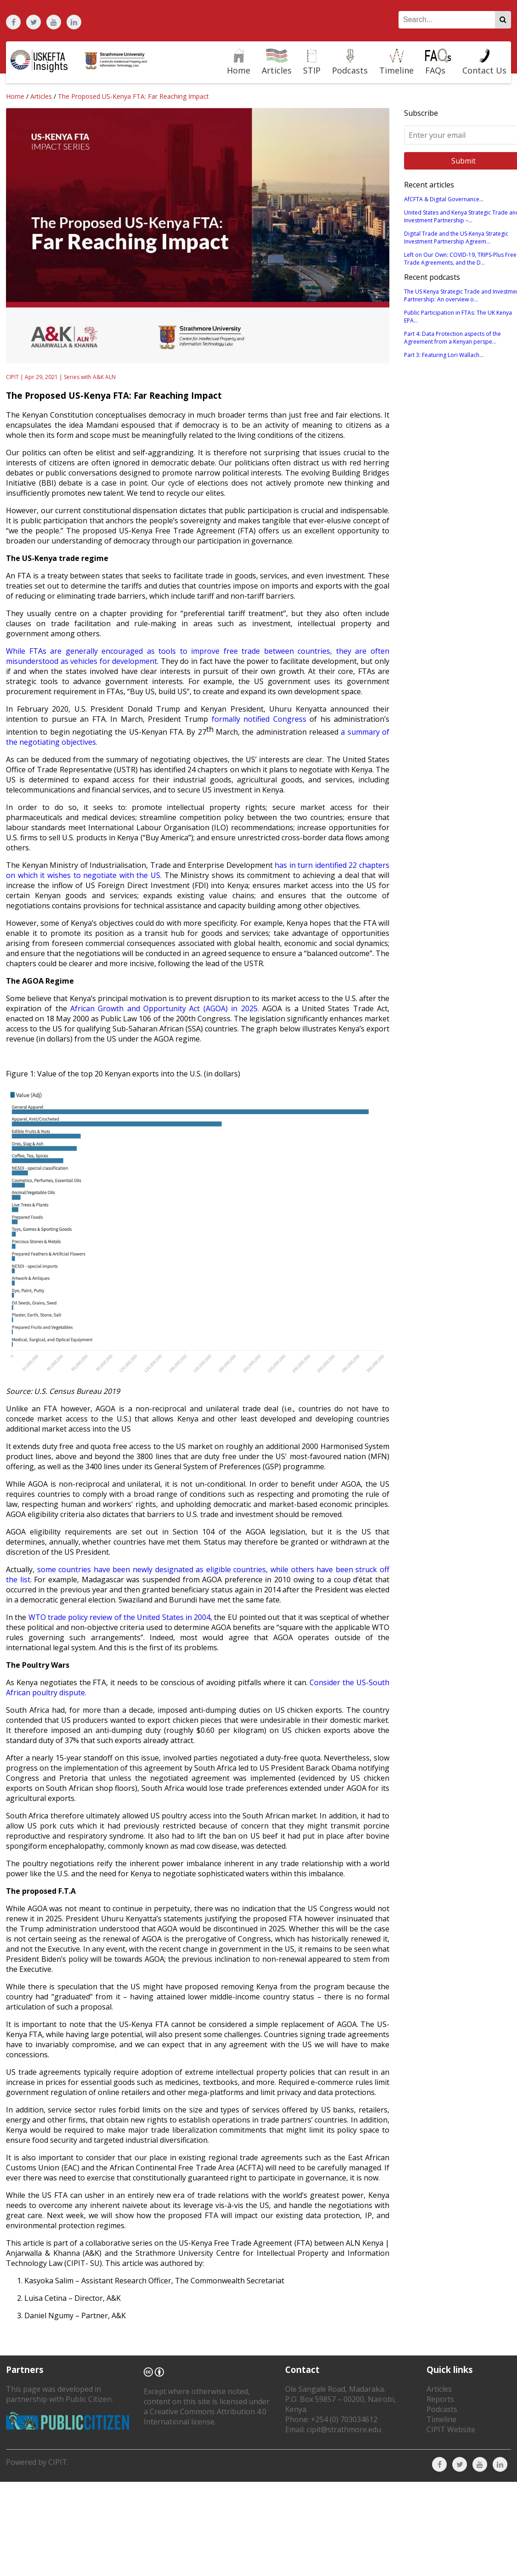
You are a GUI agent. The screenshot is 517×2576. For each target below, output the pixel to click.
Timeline (441, 2419)
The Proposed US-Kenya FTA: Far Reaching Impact (133, 96)
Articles (41, 96)
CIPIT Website (451, 2429)
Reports (440, 2399)
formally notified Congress (259, 719)
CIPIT (57, 2462)
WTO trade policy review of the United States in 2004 (119, 1617)
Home (15, 96)
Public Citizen (89, 2399)
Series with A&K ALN (90, 377)
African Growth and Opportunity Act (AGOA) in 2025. (164, 1008)
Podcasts (442, 2409)
